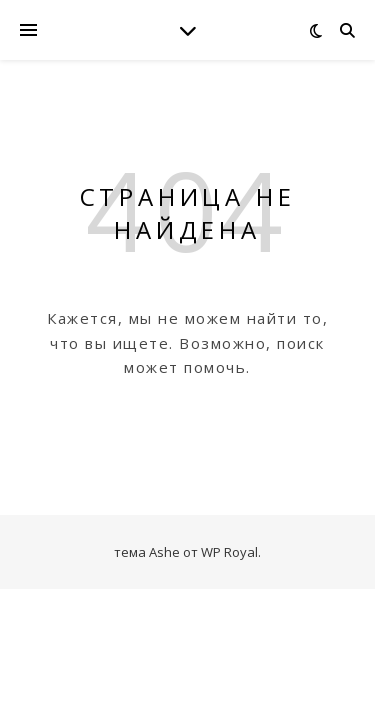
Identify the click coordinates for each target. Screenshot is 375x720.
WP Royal (229, 552)
